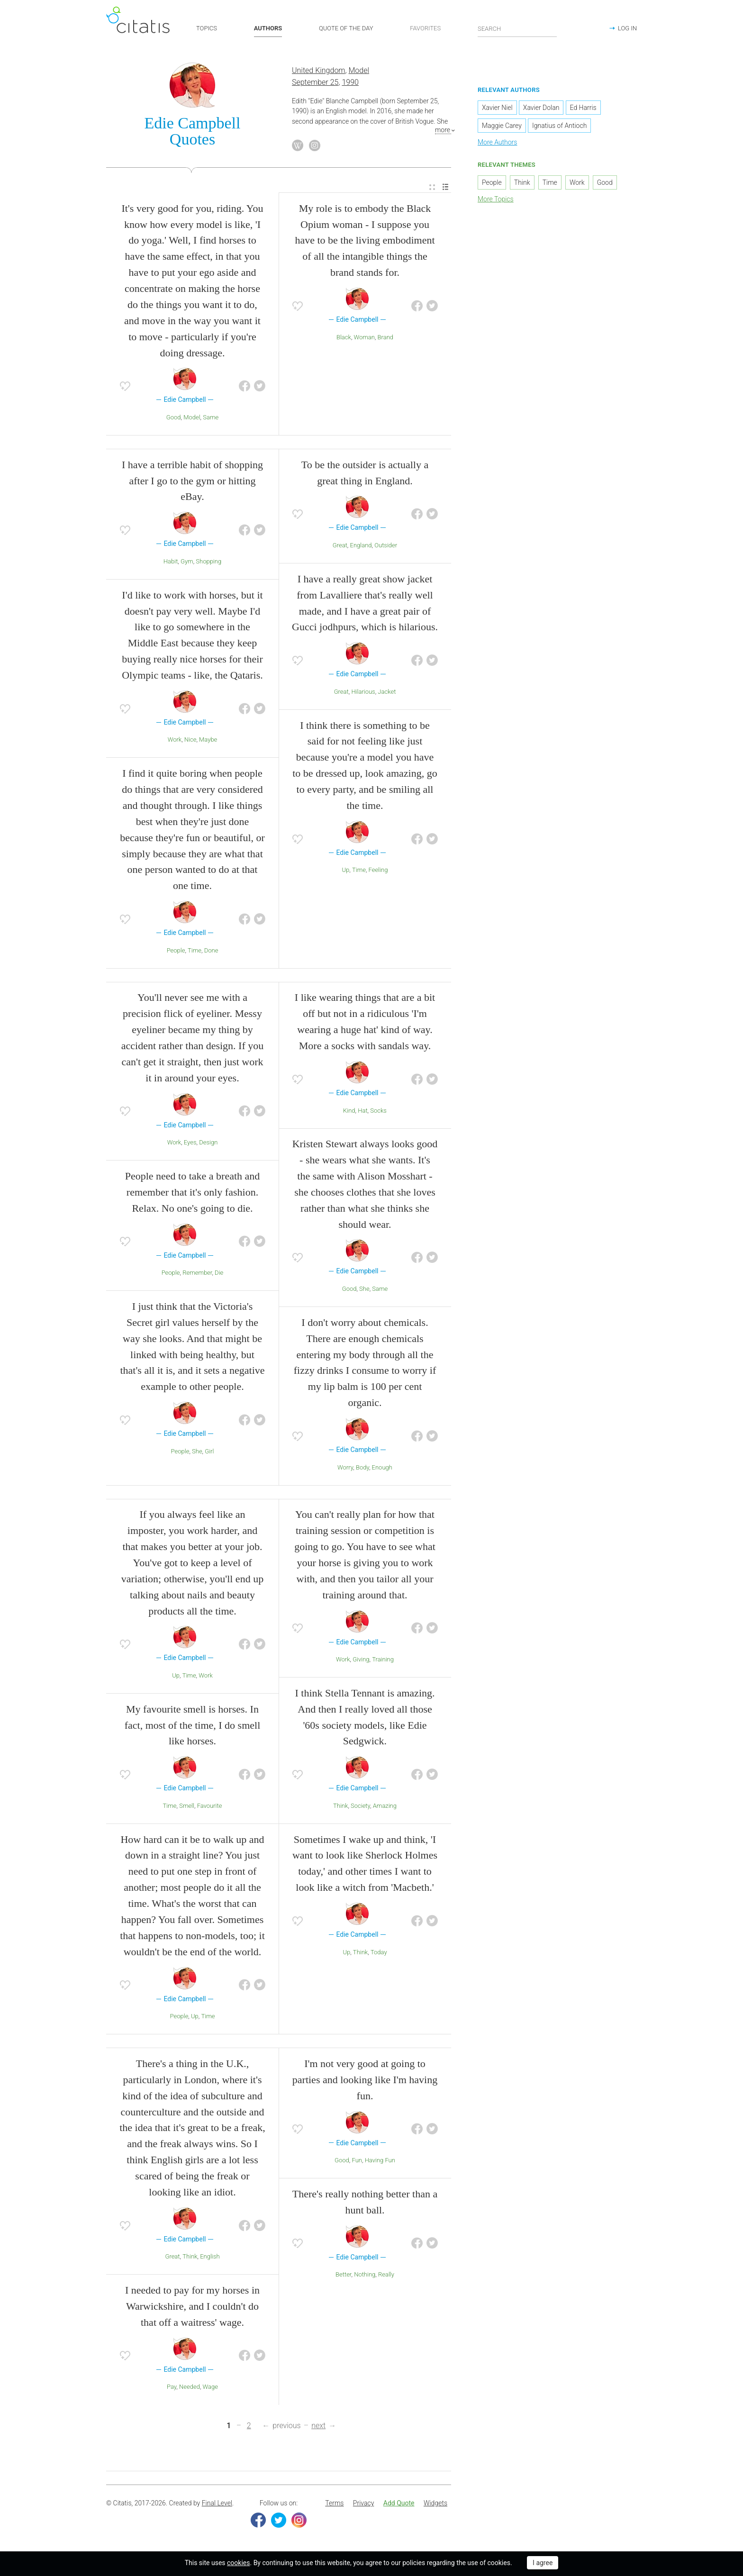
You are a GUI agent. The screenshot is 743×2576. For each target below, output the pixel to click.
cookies (238, 2563)
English (209, 2257)
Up (346, 871)
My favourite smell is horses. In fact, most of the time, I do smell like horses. (193, 1726)
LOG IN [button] (627, 28)
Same (210, 418)
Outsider (385, 546)
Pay (171, 2388)
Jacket (387, 692)
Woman (364, 338)
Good (173, 418)
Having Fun (380, 2161)
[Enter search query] (517, 28)
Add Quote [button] (399, 2504)
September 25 (315, 83)
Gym (187, 562)
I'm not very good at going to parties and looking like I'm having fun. (364, 2081)
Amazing (385, 1806)
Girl (209, 1452)
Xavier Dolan (541, 109)
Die (219, 1274)
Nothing (364, 2275)
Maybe (208, 740)
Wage (210, 2388)
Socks (378, 1111)
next (318, 2426)
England (361, 546)
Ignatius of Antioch (559, 127)
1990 (350, 83)
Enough (382, 1468)
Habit (170, 562)
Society (360, 1806)
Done (211, 951)
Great (340, 546)
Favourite (209, 1806)
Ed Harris (583, 109)
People (176, 951)
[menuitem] (432, 188)
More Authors (497, 143)
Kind (349, 1111)
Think (340, 1806)
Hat (362, 1111)
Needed (189, 2388)
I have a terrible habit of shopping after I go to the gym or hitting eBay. (192, 482)
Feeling (378, 871)
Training (383, 1660)
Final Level (217, 2504)
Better (343, 2275)
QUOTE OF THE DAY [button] (346, 28)
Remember (197, 1274)
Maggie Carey (502, 127)
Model (359, 71)
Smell (186, 1806)
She (197, 1452)
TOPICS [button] (206, 28)
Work (175, 740)
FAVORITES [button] (425, 28)
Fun (357, 2161)
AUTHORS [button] (268, 28)
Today (379, 1953)
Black (343, 338)
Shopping (208, 562)
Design (208, 1143)
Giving (361, 1660)
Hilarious (363, 692)
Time (194, 951)
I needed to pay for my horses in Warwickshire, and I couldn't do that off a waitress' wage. (192, 2307)
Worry (345, 1468)
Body (362, 1468)
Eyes (190, 1143)
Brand (385, 338)
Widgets (435, 2504)
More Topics (496, 200)
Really (386, 2275)
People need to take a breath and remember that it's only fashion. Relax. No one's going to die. (192, 1193)
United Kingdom (318, 71)
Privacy (363, 2504)
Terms (334, 2504)
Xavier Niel (497, 109)
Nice (190, 740)
